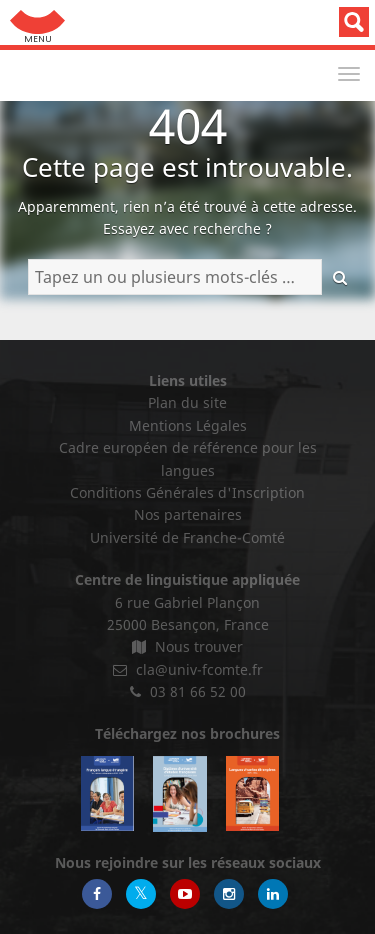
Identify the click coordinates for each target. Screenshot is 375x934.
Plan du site (187, 402)
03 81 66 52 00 (188, 691)
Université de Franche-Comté (187, 537)
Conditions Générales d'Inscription (187, 492)
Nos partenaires (188, 514)
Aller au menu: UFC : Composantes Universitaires (37, 22)
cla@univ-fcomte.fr (188, 669)
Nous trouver (187, 646)
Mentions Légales (188, 425)
